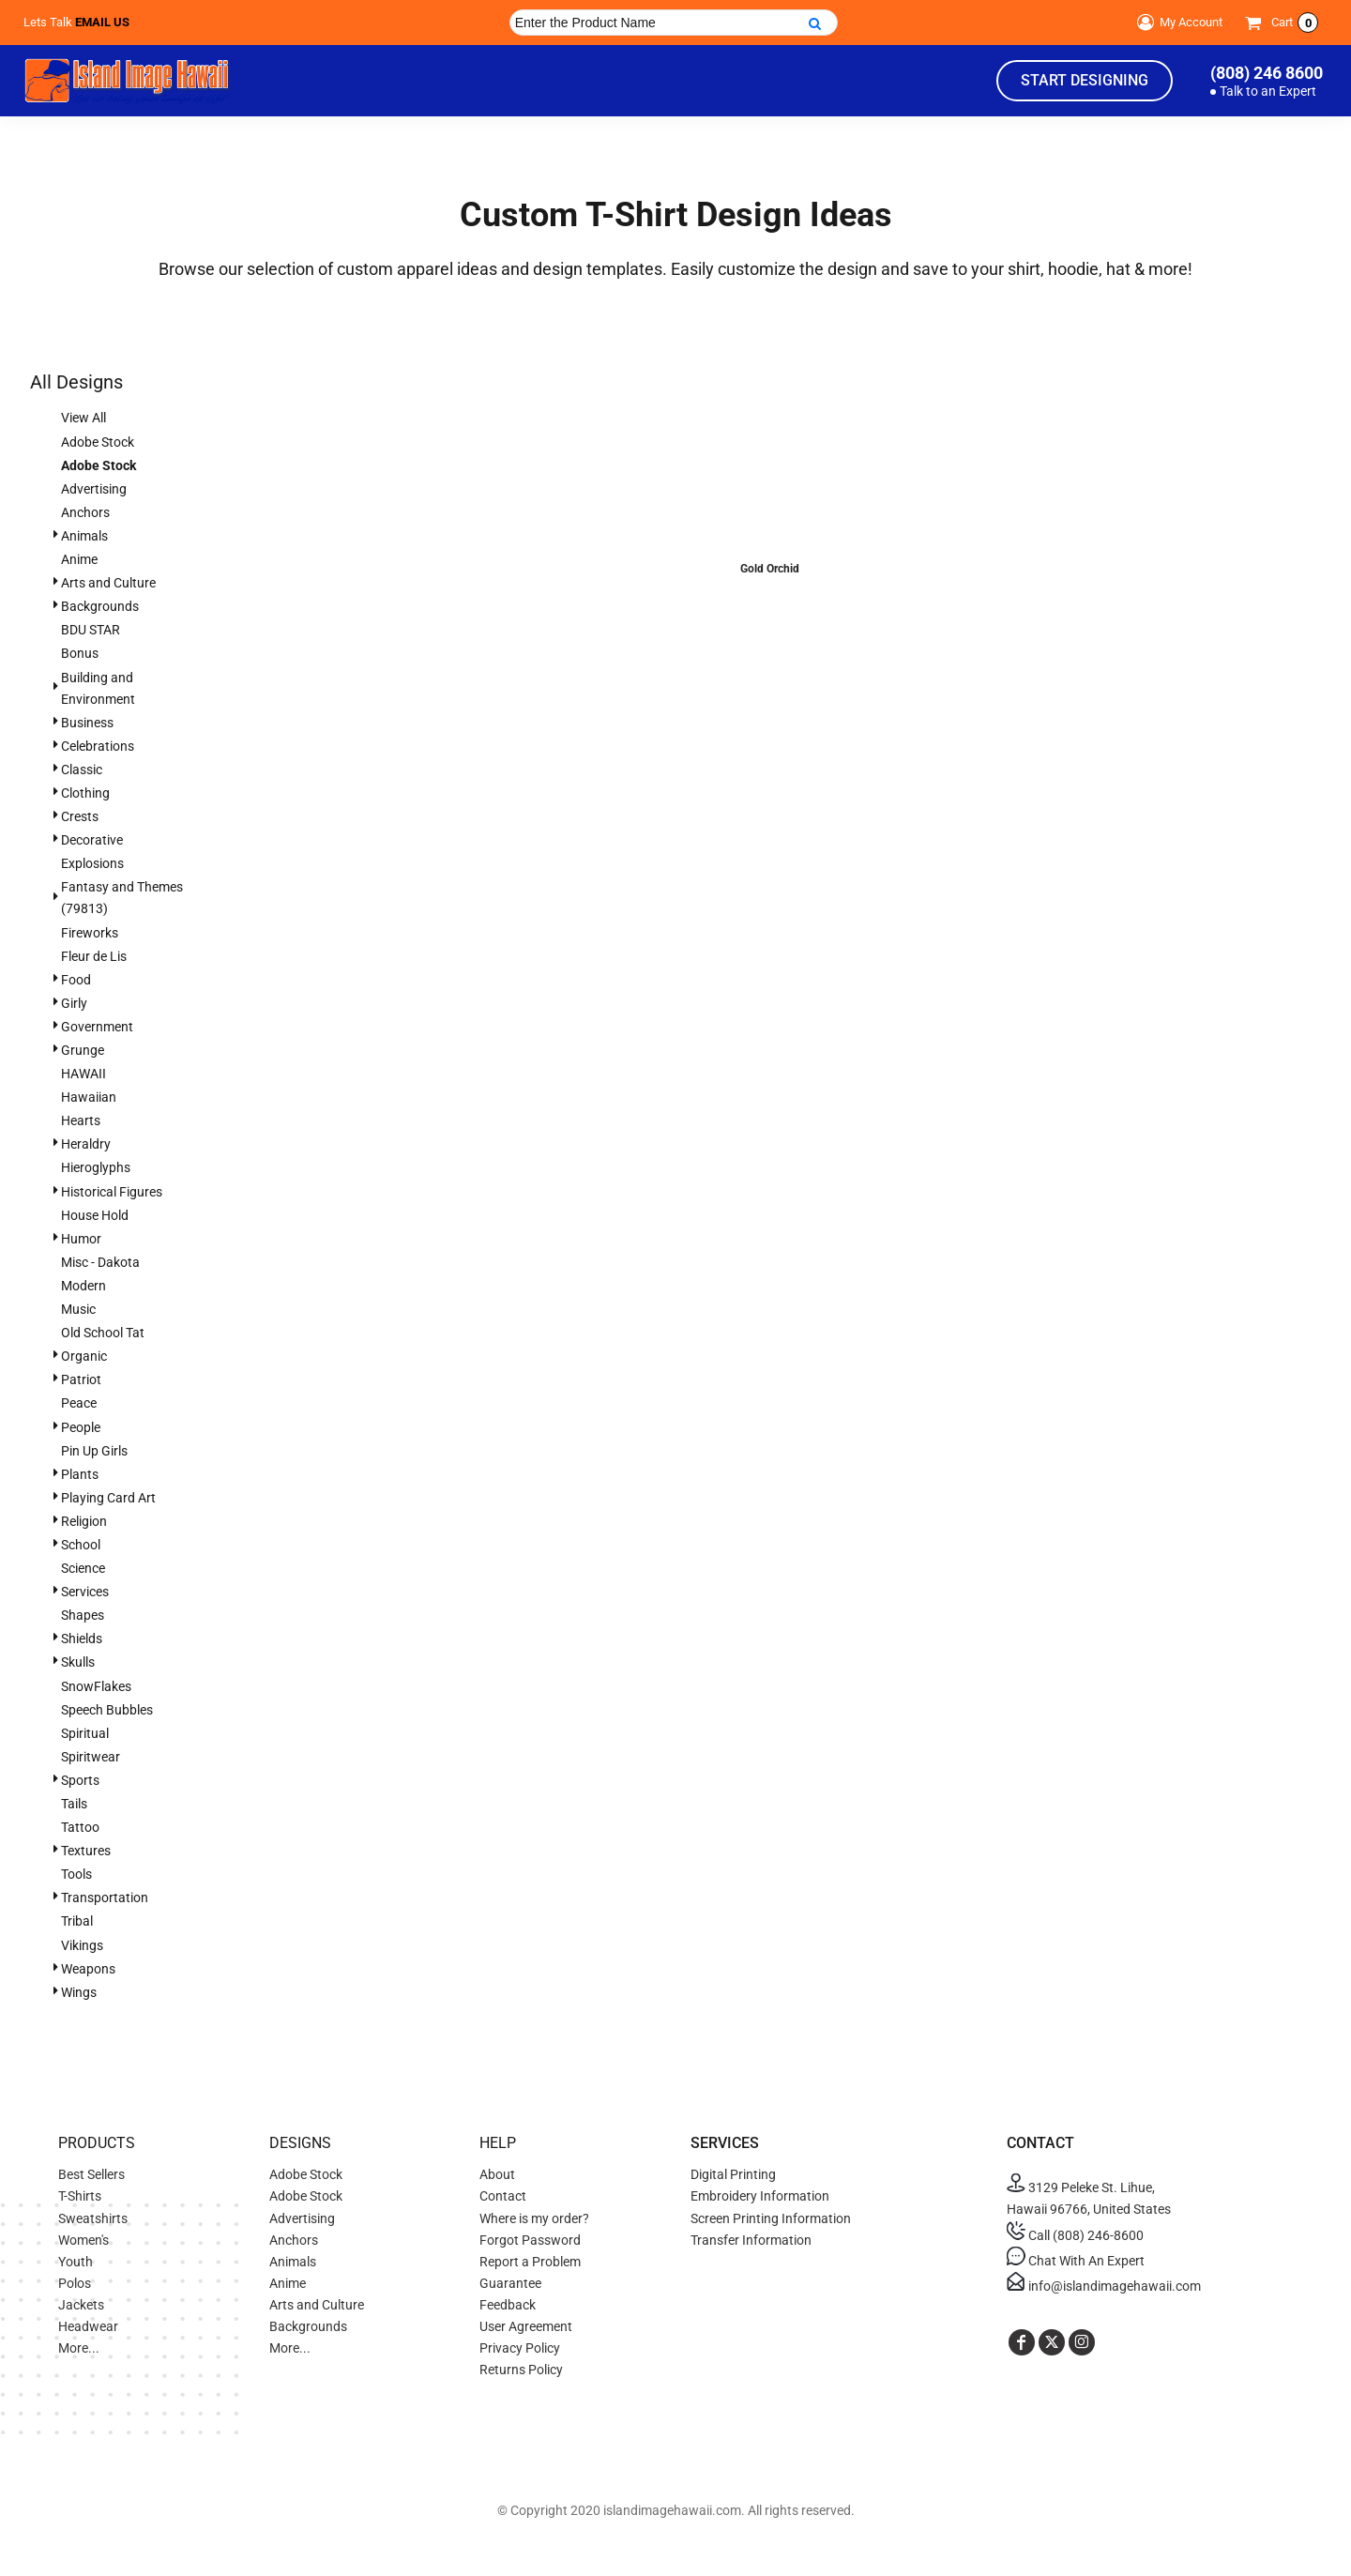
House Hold (95, 1215)
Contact (502, 2195)
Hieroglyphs (95, 1167)
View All (83, 417)
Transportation (104, 1897)
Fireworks (89, 932)
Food (76, 979)
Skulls (78, 1661)
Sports (80, 1780)
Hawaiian (88, 1097)
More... (78, 2347)
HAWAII (83, 1073)
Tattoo (80, 1827)
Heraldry (86, 1143)
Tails (74, 1803)
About (497, 2174)
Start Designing (1084, 80)
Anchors (85, 512)
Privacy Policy (519, 2347)
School (80, 1544)
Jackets (81, 2304)
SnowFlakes (96, 1686)
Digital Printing (733, 2174)
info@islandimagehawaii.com (1104, 2286)
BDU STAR (90, 629)
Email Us (102, 22)
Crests (80, 816)
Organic (84, 1356)
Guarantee (510, 2283)
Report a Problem (530, 2261)
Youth (75, 2261)
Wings (79, 1992)
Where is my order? (534, 2218)
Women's (83, 2240)
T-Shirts (79, 2195)
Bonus (80, 653)
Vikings (82, 1945)
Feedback (507, 2304)
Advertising (94, 488)
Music (78, 1309)
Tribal (77, 1920)
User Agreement (525, 2326)
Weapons (88, 1968)
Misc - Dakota (100, 1262)
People (80, 1427)
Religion (84, 1521)
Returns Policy (521, 2369)
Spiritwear (90, 1756)
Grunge (82, 1050)
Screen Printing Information (771, 2218)
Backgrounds (100, 606)
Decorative (92, 839)
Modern (83, 1285)
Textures (86, 1850)
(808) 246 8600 (1266, 73)
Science (83, 1568)
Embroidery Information (760, 2195)
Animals (84, 535)
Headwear (88, 2326)
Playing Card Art (108, 1497)
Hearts (80, 1120)
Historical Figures (111, 1191)
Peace (79, 1402)
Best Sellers (91, 2174)
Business (87, 722)
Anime (79, 559)
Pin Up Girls (94, 1450)
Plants (80, 1474)
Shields (81, 1638)
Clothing (85, 792)
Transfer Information (751, 2240)
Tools (76, 1874)
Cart (1294, 22)
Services (85, 1591)
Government (97, 1026)
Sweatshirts (93, 2218)
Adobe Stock (97, 442)
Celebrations (97, 746)
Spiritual (85, 1733)
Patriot (81, 1379)
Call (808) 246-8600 (1075, 2235)
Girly (74, 1003)
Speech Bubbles (107, 1709)
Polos (74, 2283)
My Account (1176, 22)
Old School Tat (102, 1332)
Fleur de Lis (94, 956)
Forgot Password (530, 2240)
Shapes (82, 1615)
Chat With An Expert (1076, 2260)
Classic (81, 769)
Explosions (92, 863)
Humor (81, 1238)
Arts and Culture (108, 582)
